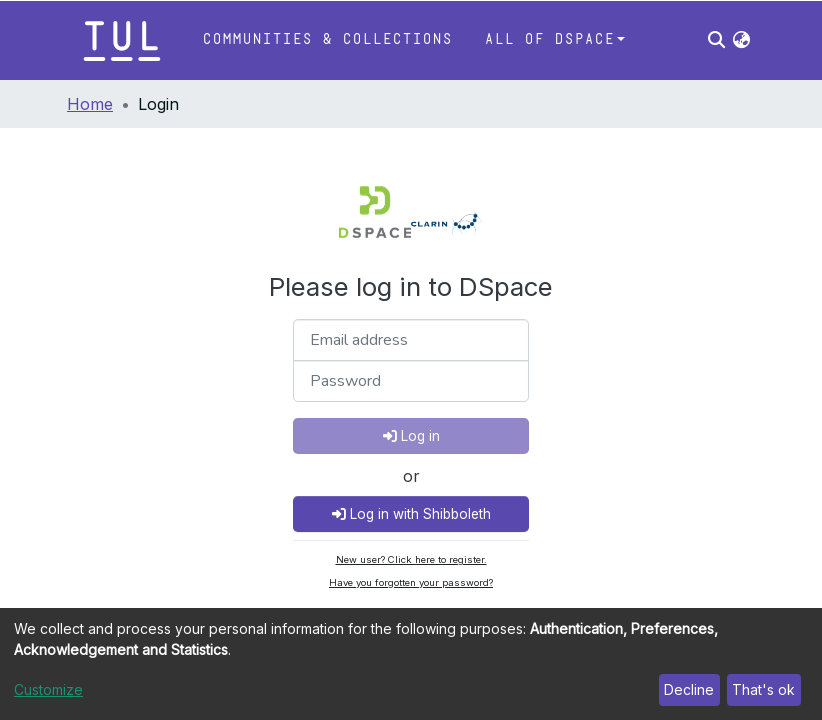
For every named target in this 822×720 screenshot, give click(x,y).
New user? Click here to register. (411, 559)
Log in (411, 436)
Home (90, 104)
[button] (741, 40)
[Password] (411, 381)
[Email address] (411, 340)
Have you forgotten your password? (411, 582)
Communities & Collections (327, 39)
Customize (48, 689)
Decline (689, 689)
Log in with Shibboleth (411, 514)
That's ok (763, 689)
